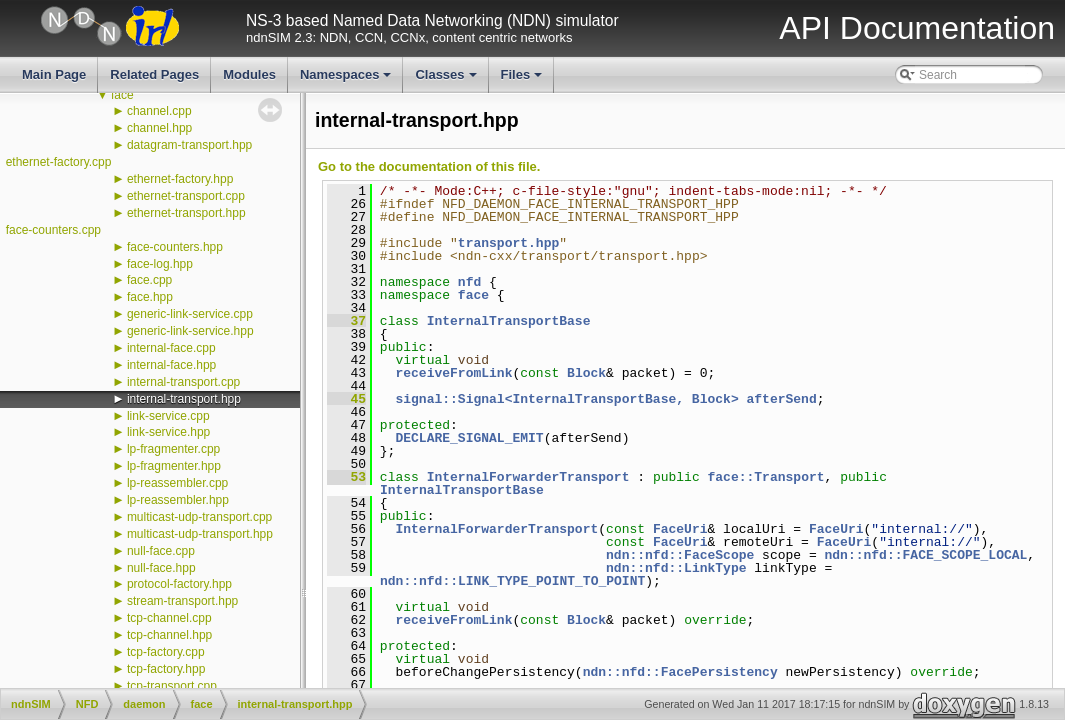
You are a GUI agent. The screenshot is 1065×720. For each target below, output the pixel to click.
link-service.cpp (168, 416)
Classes (447, 80)
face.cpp (149, 280)
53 (346, 477)
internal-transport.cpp (183, 382)
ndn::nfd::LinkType (676, 568)
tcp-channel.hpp (169, 635)
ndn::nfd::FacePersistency (680, 672)
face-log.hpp (160, 264)
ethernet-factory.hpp (180, 179)
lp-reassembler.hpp (178, 500)
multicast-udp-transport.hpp (200, 534)
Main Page (54, 74)
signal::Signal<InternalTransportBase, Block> (566, 399)
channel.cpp (159, 111)
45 (346, 399)
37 (346, 321)
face (122, 95)
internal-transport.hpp (184, 399)
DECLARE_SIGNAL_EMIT (469, 438)
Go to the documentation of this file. (429, 166)
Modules (249, 74)
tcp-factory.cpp (166, 652)
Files (523, 80)
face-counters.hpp (175, 247)
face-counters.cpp (53, 230)
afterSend (781, 399)
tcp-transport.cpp (172, 686)
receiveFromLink (453, 373)
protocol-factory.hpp (179, 584)
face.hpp (150, 297)
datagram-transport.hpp (189, 145)
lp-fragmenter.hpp (174, 466)
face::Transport (765, 477)
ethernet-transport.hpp (186, 213)
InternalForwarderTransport (528, 477)
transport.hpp (508, 243)
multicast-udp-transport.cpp (199, 517)
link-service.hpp (168, 432)
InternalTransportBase (509, 321)
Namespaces (347, 80)
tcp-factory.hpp (166, 669)
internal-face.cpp (171, 348)
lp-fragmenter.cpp (173, 449)
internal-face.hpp (171, 365)
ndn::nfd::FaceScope (680, 555)
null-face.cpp (161, 551)
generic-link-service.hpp (190, 331)
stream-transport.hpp (182, 601)
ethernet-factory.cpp (59, 162)
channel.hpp (159, 128)
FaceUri (680, 529)
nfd (469, 282)
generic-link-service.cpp (190, 314)
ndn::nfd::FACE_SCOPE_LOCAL (925, 555)
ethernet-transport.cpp (186, 196)
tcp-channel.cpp (169, 618)
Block (586, 373)
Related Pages (154, 74)
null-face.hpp (161, 568)
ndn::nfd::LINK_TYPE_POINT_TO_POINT (512, 581)
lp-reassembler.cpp (177, 483)
